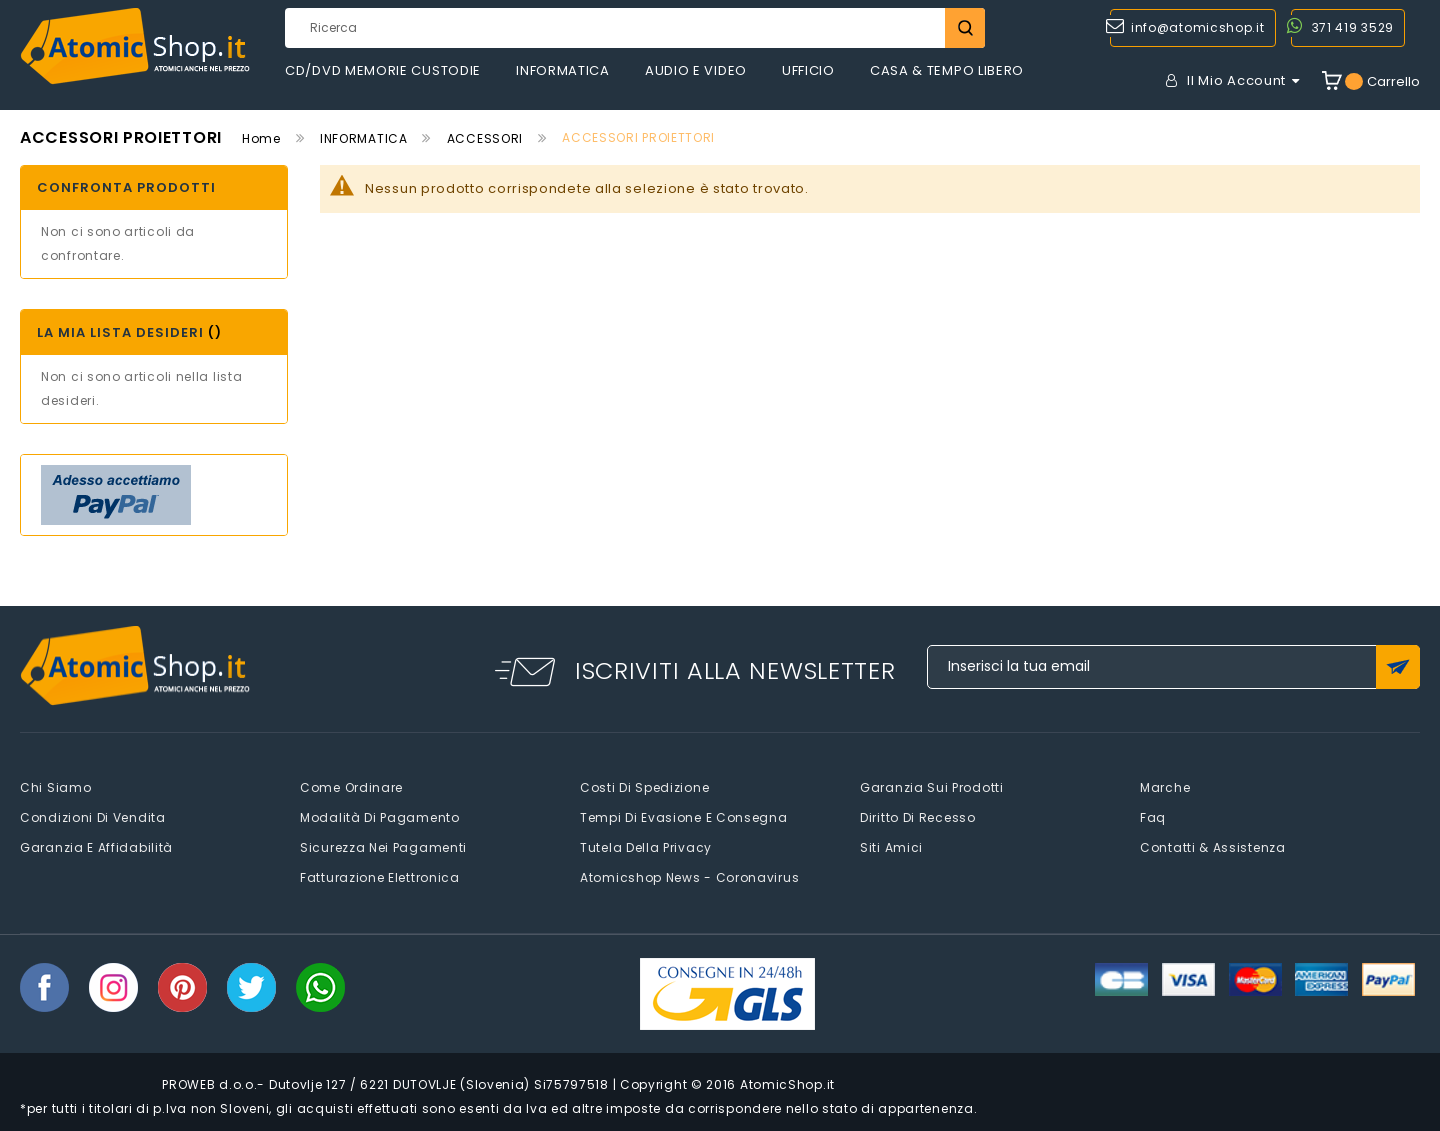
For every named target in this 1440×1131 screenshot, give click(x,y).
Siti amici (891, 847)
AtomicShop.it (787, 1084)
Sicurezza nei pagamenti (383, 847)
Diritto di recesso (918, 817)
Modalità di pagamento (380, 817)
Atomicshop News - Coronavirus (689, 877)
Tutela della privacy (646, 847)
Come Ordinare (351, 787)
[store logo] (135, 46)
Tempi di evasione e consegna (684, 817)
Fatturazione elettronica (380, 877)
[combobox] (635, 28)
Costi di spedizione (644, 787)
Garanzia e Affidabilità (96, 847)
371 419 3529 (1353, 27)
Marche (1165, 787)
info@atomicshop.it (1198, 27)
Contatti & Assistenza (1213, 847)
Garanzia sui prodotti (932, 787)
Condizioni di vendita (93, 817)
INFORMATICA (364, 138)
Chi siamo (55, 787)
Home (261, 138)
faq (1153, 817)
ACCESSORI (485, 138)
